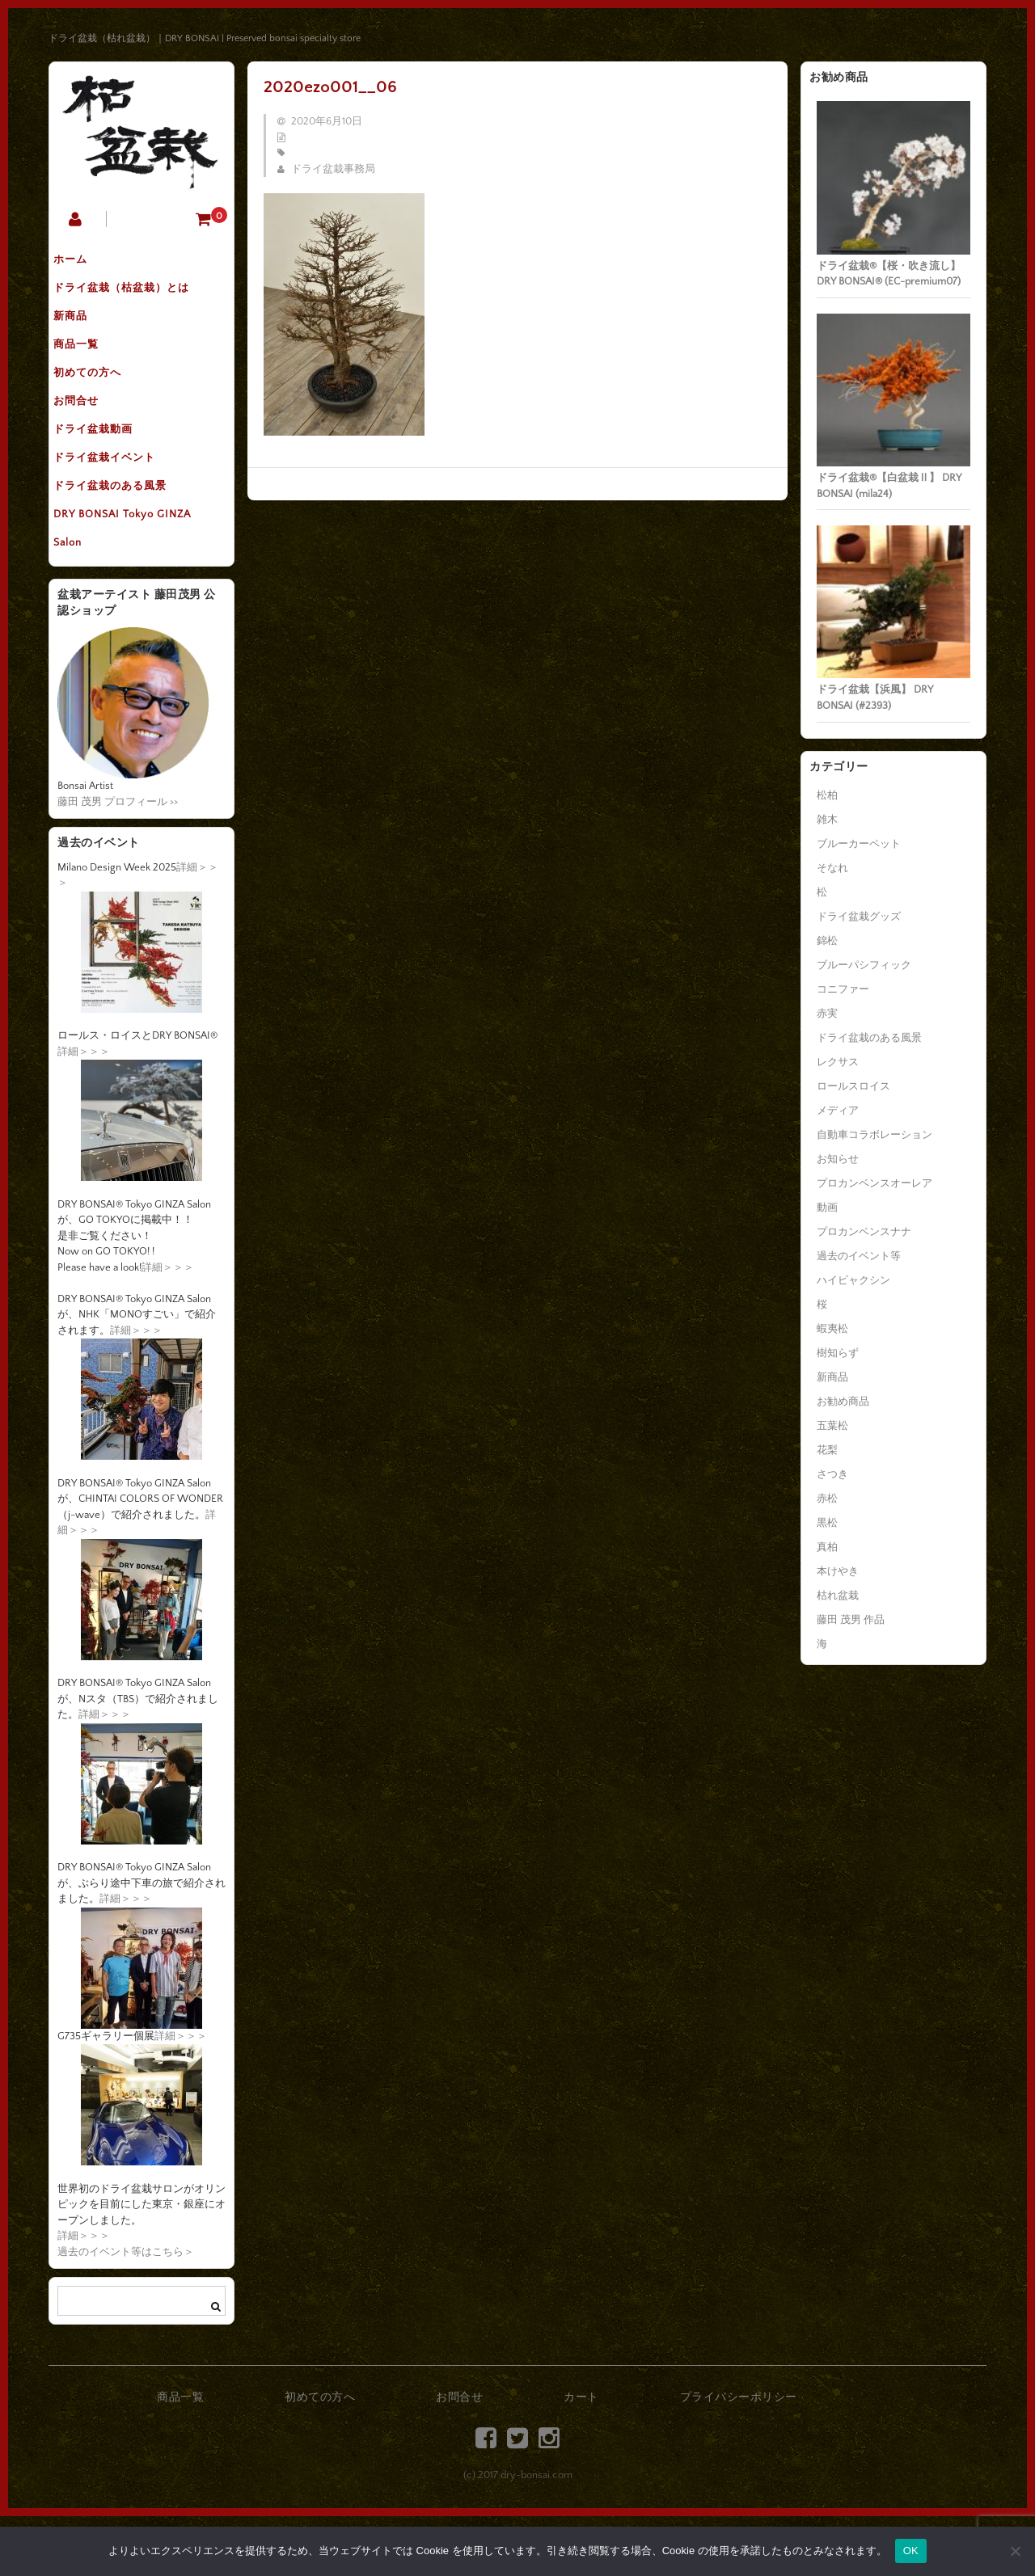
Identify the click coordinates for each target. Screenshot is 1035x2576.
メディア (838, 1110)
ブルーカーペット (859, 844)
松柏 (827, 795)
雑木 (827, 819)
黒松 (827, 1522)
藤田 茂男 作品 (851, 1619)
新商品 (82, 330)
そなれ (832, 868)
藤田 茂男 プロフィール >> (117, 861)
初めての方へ (99, 398)
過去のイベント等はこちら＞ (125, 2311)
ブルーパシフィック (864, 965)
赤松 (827, 1498)
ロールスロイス (853, 1086)
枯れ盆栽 (838, 1595)
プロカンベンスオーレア (874, 1183)
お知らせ (838, 1159)
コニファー (843, 989)
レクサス (838, 1062)
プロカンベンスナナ (864, 1231)
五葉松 (832, 1425)
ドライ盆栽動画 (105, 466)
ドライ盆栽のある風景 (122, 534)
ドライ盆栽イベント (116, 500)
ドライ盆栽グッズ (859, 916)
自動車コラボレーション (874, 1134)
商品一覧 (88, 364)
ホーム (82, 262)
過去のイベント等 (859, 1256)
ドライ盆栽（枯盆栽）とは (133, 296)
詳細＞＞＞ (83, 1111)
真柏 (827, 1547)
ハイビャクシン (853, 1280)
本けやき (838, 1571)
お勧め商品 (843, 1401)
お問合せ (88, 432)
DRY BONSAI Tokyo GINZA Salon (134, 584)
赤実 (827, 1013)
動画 (827, 1207)
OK (911, 2550)
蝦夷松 (832, 1328)
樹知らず (838, 1353)
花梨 (827, 1450)
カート (581, 2458)
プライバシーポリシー (738, 2458)
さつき (832, 1474)
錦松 (827, 941)
